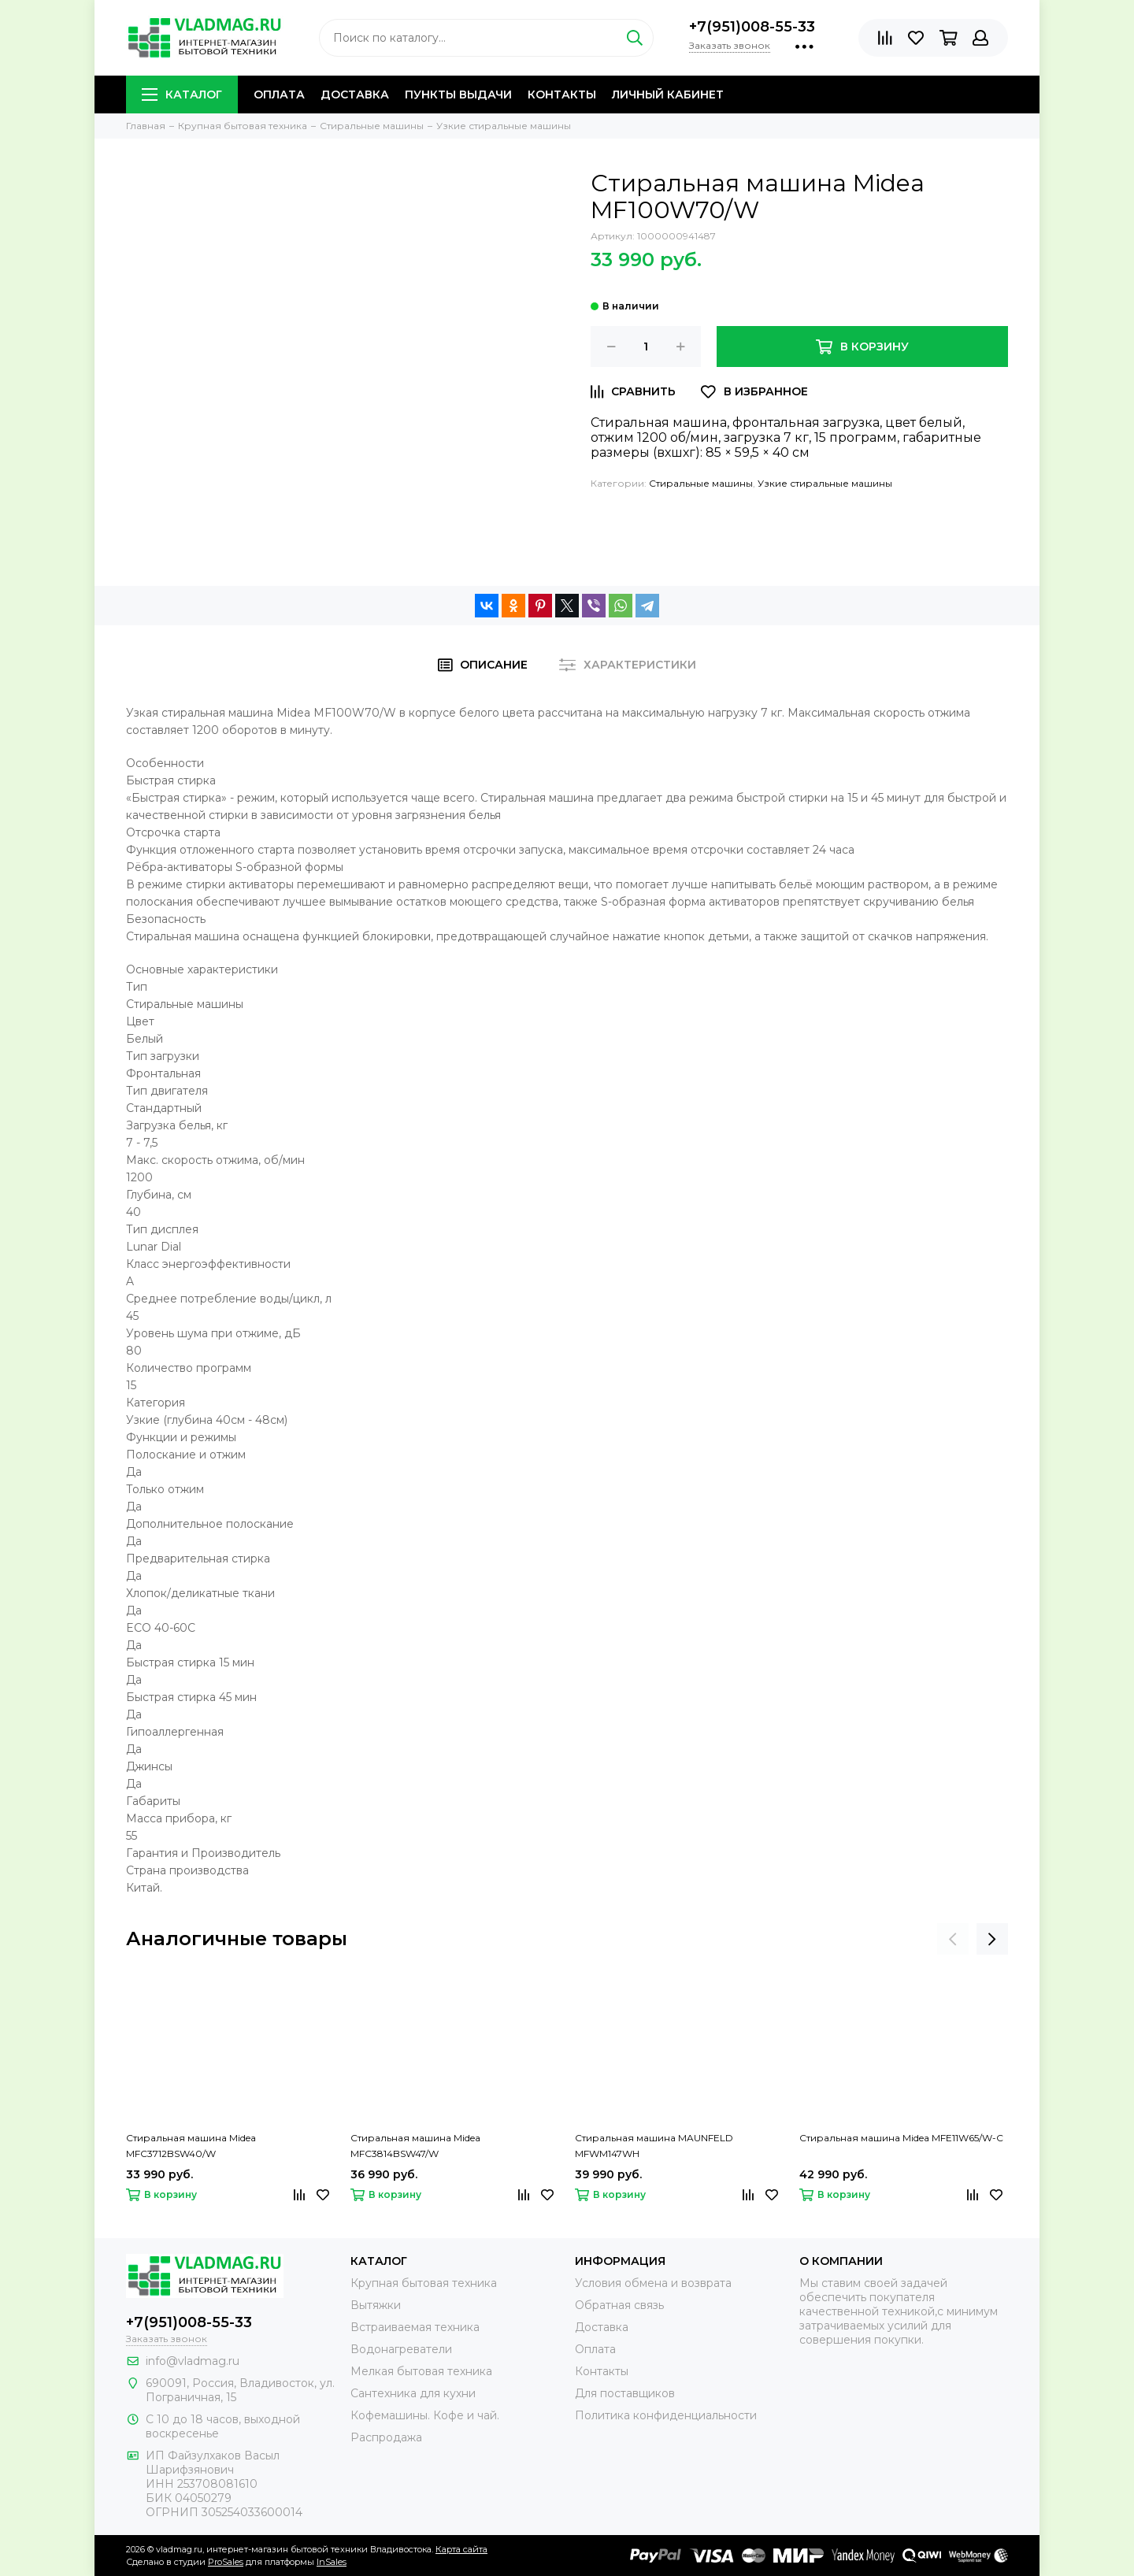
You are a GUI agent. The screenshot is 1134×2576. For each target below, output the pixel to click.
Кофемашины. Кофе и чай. (424, 2415)
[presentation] (953, 1939)
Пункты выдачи (458, 94)
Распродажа (386, 2437)
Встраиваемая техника (415, 2327)
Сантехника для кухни (413, 2393)
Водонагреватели (401, 2349)
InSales (331, 2561)
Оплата (279, 94)
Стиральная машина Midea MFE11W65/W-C (901, 2138)
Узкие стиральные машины (825, 483)
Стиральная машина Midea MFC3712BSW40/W (191, 2145)
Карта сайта (461, 2549)
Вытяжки (375, 2305)
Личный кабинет (668, 94)
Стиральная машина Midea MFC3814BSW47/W (415, 2145)
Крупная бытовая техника (423, 2283)
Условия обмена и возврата (653, 2283)
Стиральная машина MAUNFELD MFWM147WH (654, 2145)
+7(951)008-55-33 (752, 26)
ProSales (225, 2561)
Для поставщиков (625, 2393)
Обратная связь (619, 2305)
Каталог (182, 94)
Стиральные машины (701, 483)
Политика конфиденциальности (666, 2415)
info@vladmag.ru (192, 2361)
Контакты (562, 94)
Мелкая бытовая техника (421, 2371)
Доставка (355, 94)
